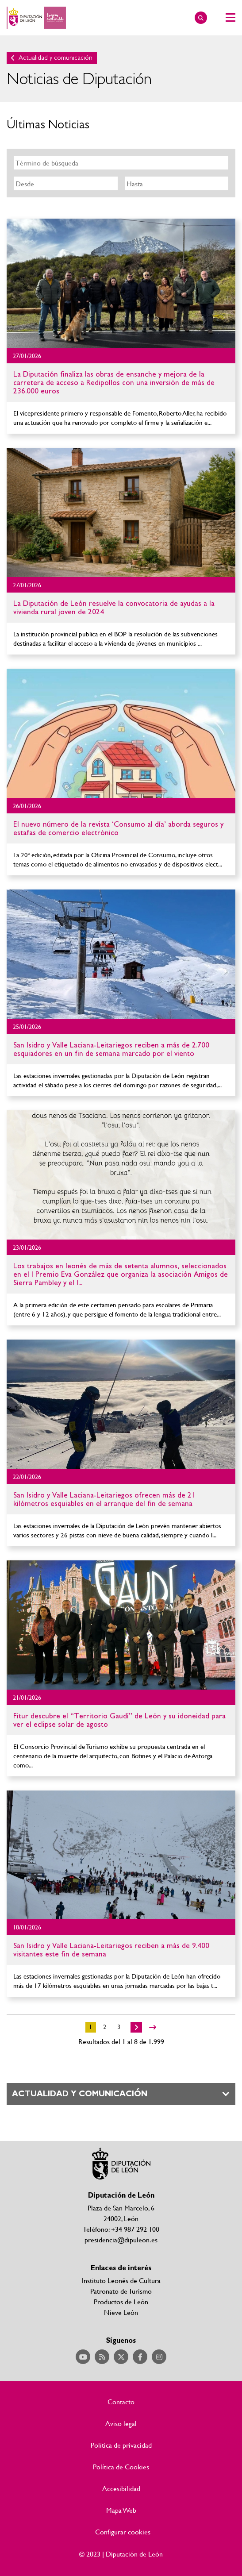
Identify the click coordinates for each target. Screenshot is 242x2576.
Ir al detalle (121, 283)
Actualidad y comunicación (55, 57)
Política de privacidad (121, 2445)
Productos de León (121, 2301)
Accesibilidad (121, 2488)
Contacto (121, 2401)
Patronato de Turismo (121, 2291)
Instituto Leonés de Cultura (121, 2280)
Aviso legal (121, 2423)
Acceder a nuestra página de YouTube (83, 2356)
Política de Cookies (121, 2466)
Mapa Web (121, 2510)
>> (152, 2027)
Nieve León (121, 2312)
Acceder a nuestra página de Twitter (121, 2356)
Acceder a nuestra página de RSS (102, 2356)
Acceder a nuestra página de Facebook (140, 2356)
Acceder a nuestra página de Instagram (159, 2356)
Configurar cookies (122, 2531)
